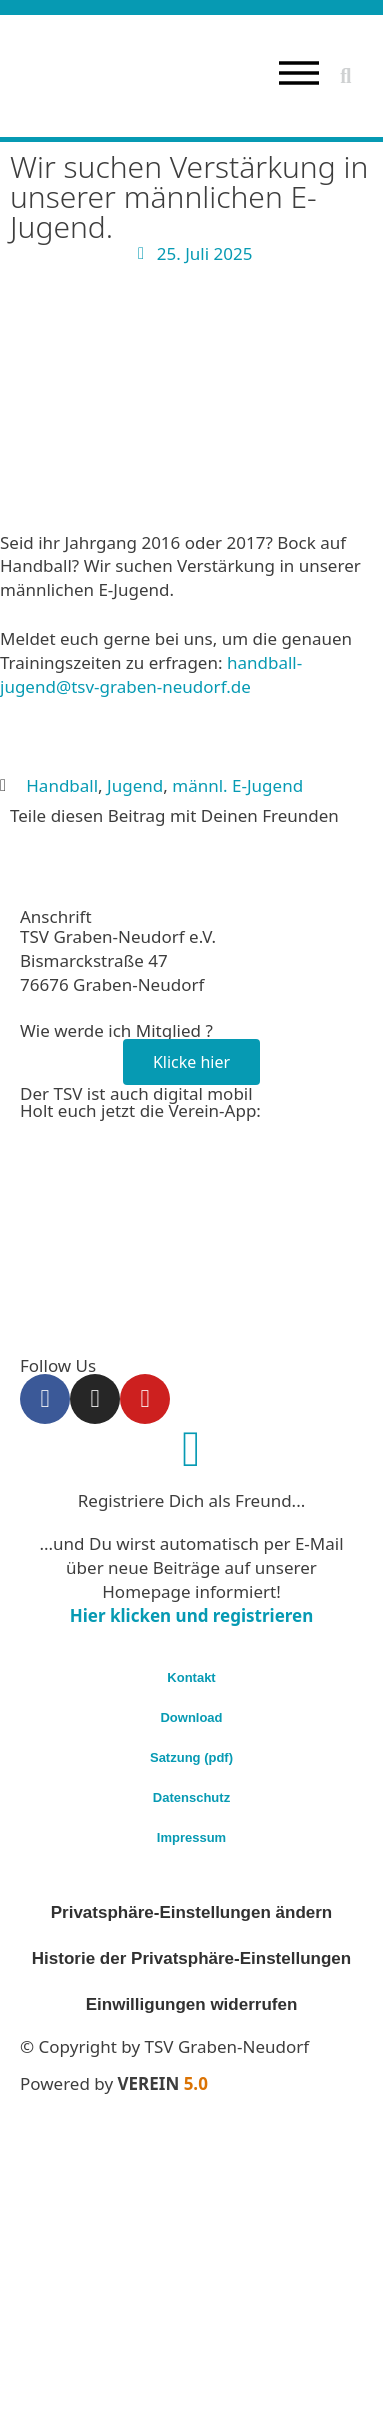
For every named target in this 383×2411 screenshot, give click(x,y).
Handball (62, 785)
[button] (346, 76)
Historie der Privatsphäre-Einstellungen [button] (191, 1958)
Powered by (114, 2083)
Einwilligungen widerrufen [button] (192, 2004)
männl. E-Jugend (237, 785)
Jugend (135, 785)
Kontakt (191, 1677)
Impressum (191, 1837)
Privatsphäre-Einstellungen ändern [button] (192, 1912)
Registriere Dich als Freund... (192, 1500)
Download (191, 1717)
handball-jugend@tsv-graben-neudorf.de (151, 674)
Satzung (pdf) (191, 1757)
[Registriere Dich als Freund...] (192, 1449)
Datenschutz (191, 1797)
